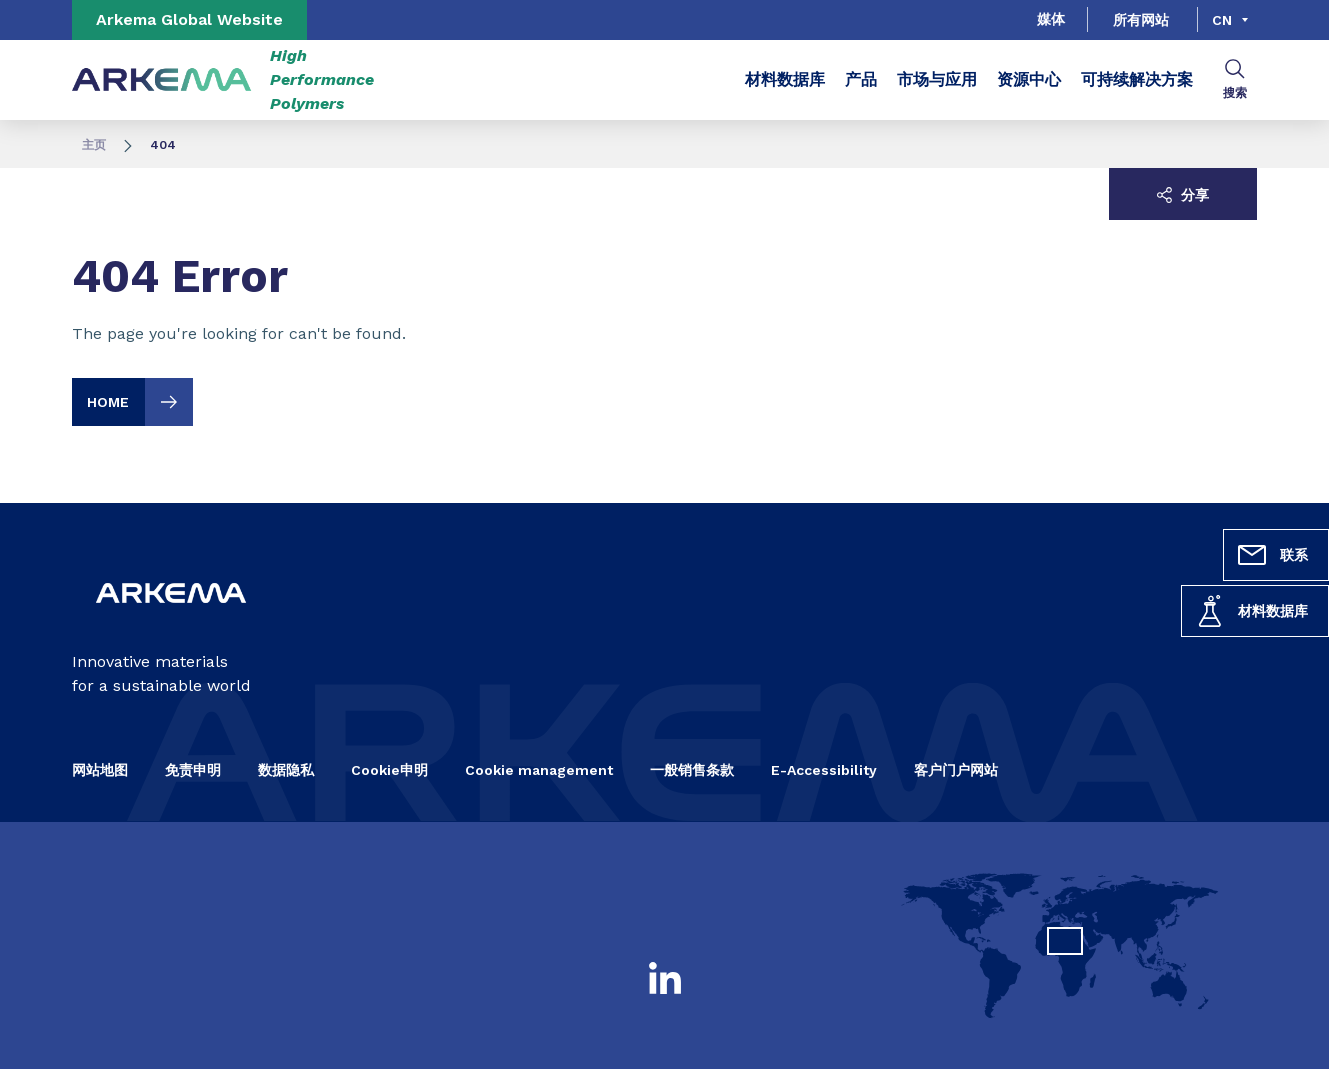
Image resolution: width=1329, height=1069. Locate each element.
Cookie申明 (389, 770)
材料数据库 (1251, 611)
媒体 (1051, 19)
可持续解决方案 (1137, 79)
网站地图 (100, 770)
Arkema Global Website (189, 19)
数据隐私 (286, 770)
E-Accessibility (824, 770)
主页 (94, 145)
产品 (861, 79)
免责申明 (193, 770)
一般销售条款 (692, 770)
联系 (1272, 555)
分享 (1183, 195)
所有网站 (1141, 20)
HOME (140, 402)
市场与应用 (937, 79)
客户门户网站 (956, 770)
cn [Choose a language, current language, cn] (1222, 20)
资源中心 (1029, 79)
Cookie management (539, 770)
